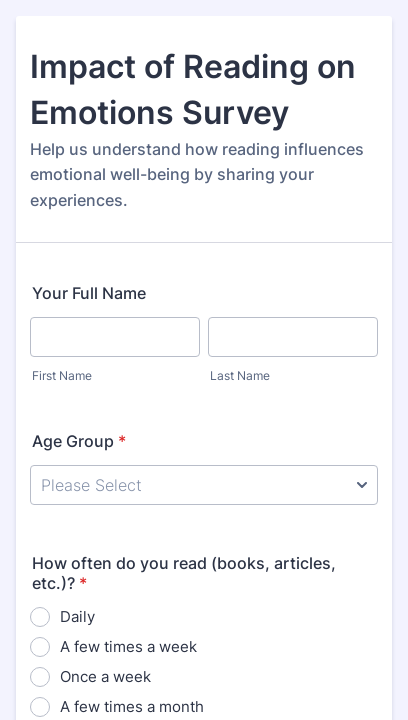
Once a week (105, 676)
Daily (77, 616)
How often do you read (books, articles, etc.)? (184, 573)
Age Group (79, 441)
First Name (62, 375)
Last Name (240, 375)
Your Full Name (89, 293)
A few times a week (128, 646)
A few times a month (132, 706)
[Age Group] (204, 485)
